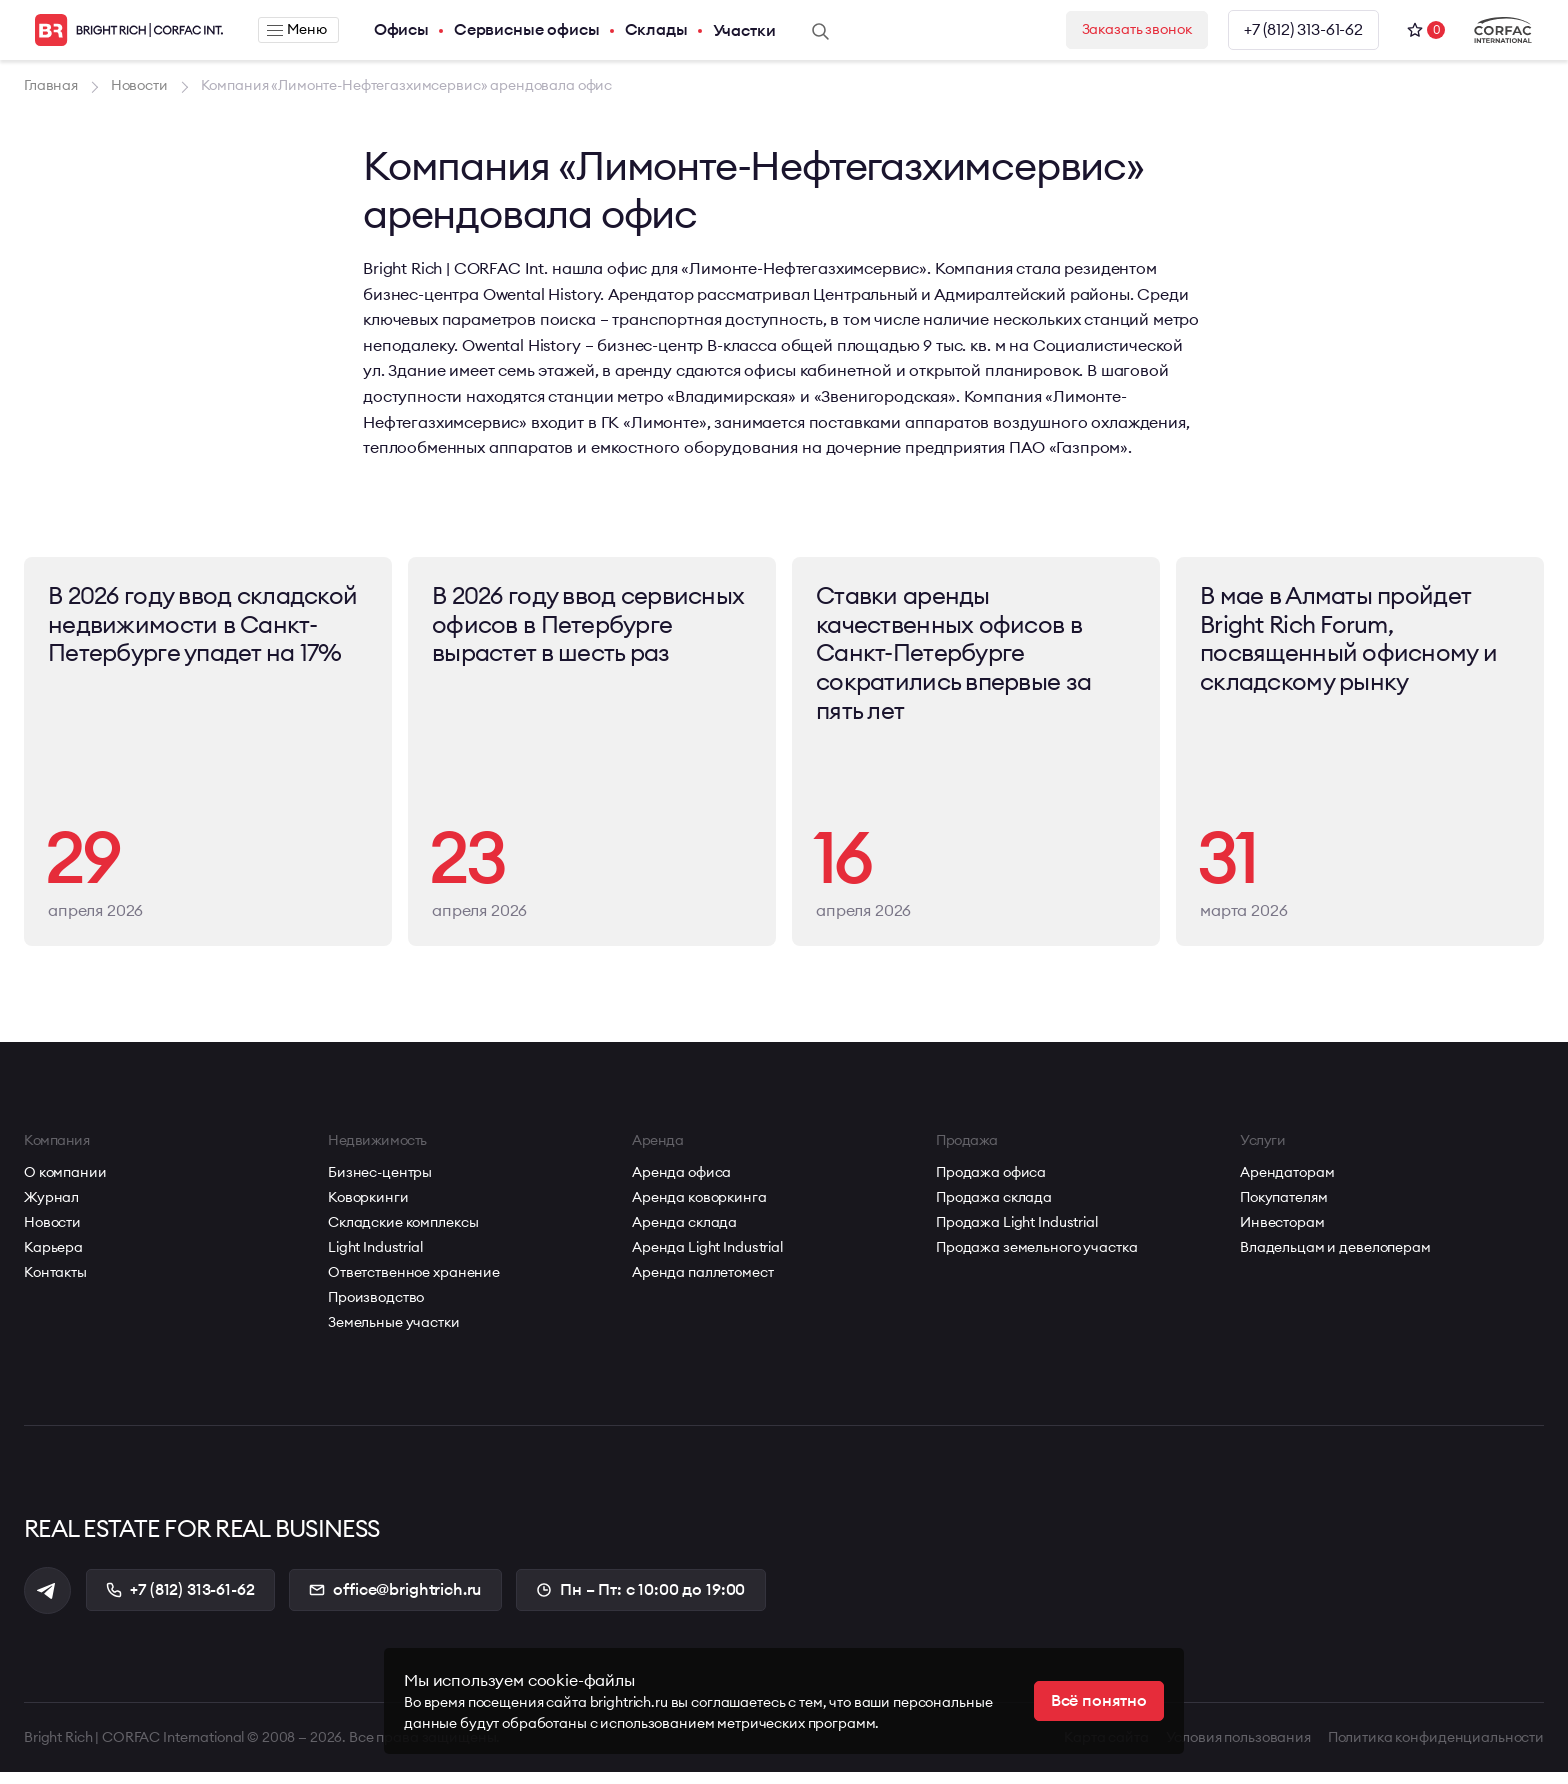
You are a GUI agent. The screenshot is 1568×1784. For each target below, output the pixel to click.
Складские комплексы (403, 1233)
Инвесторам (1282, 1233)
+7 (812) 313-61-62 (1302, 30)
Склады (649, 30)
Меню (293, 30)
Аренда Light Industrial (707, 1258)
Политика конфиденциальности (1436, 1749)
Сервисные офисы (520, 30)
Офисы (394, 30)
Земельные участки (394, 1333)
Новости (52, 1233)
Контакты (55, 1283)
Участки (737, 30)
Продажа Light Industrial (1017, 1233)
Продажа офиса (991, 1183)
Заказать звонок (1125, 30)
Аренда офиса (681, 1183)
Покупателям (1283, 1208)
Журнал (51, 1208)
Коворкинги (368, 1208)
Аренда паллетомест (702, 1283)
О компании (65, 1183)
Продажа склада (994, 1208)
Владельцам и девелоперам (1335, 1258)
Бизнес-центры (380, 1183)
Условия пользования (1236, 1749)
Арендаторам (1287, 1183)
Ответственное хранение (414, 1283)
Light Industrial (375, 1258)
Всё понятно (1099, 1701)
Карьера (53, 1258)
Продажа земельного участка (1036, 1258)
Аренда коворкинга (699, 1208)
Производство (376, 1308)
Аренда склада (684, 1233)
